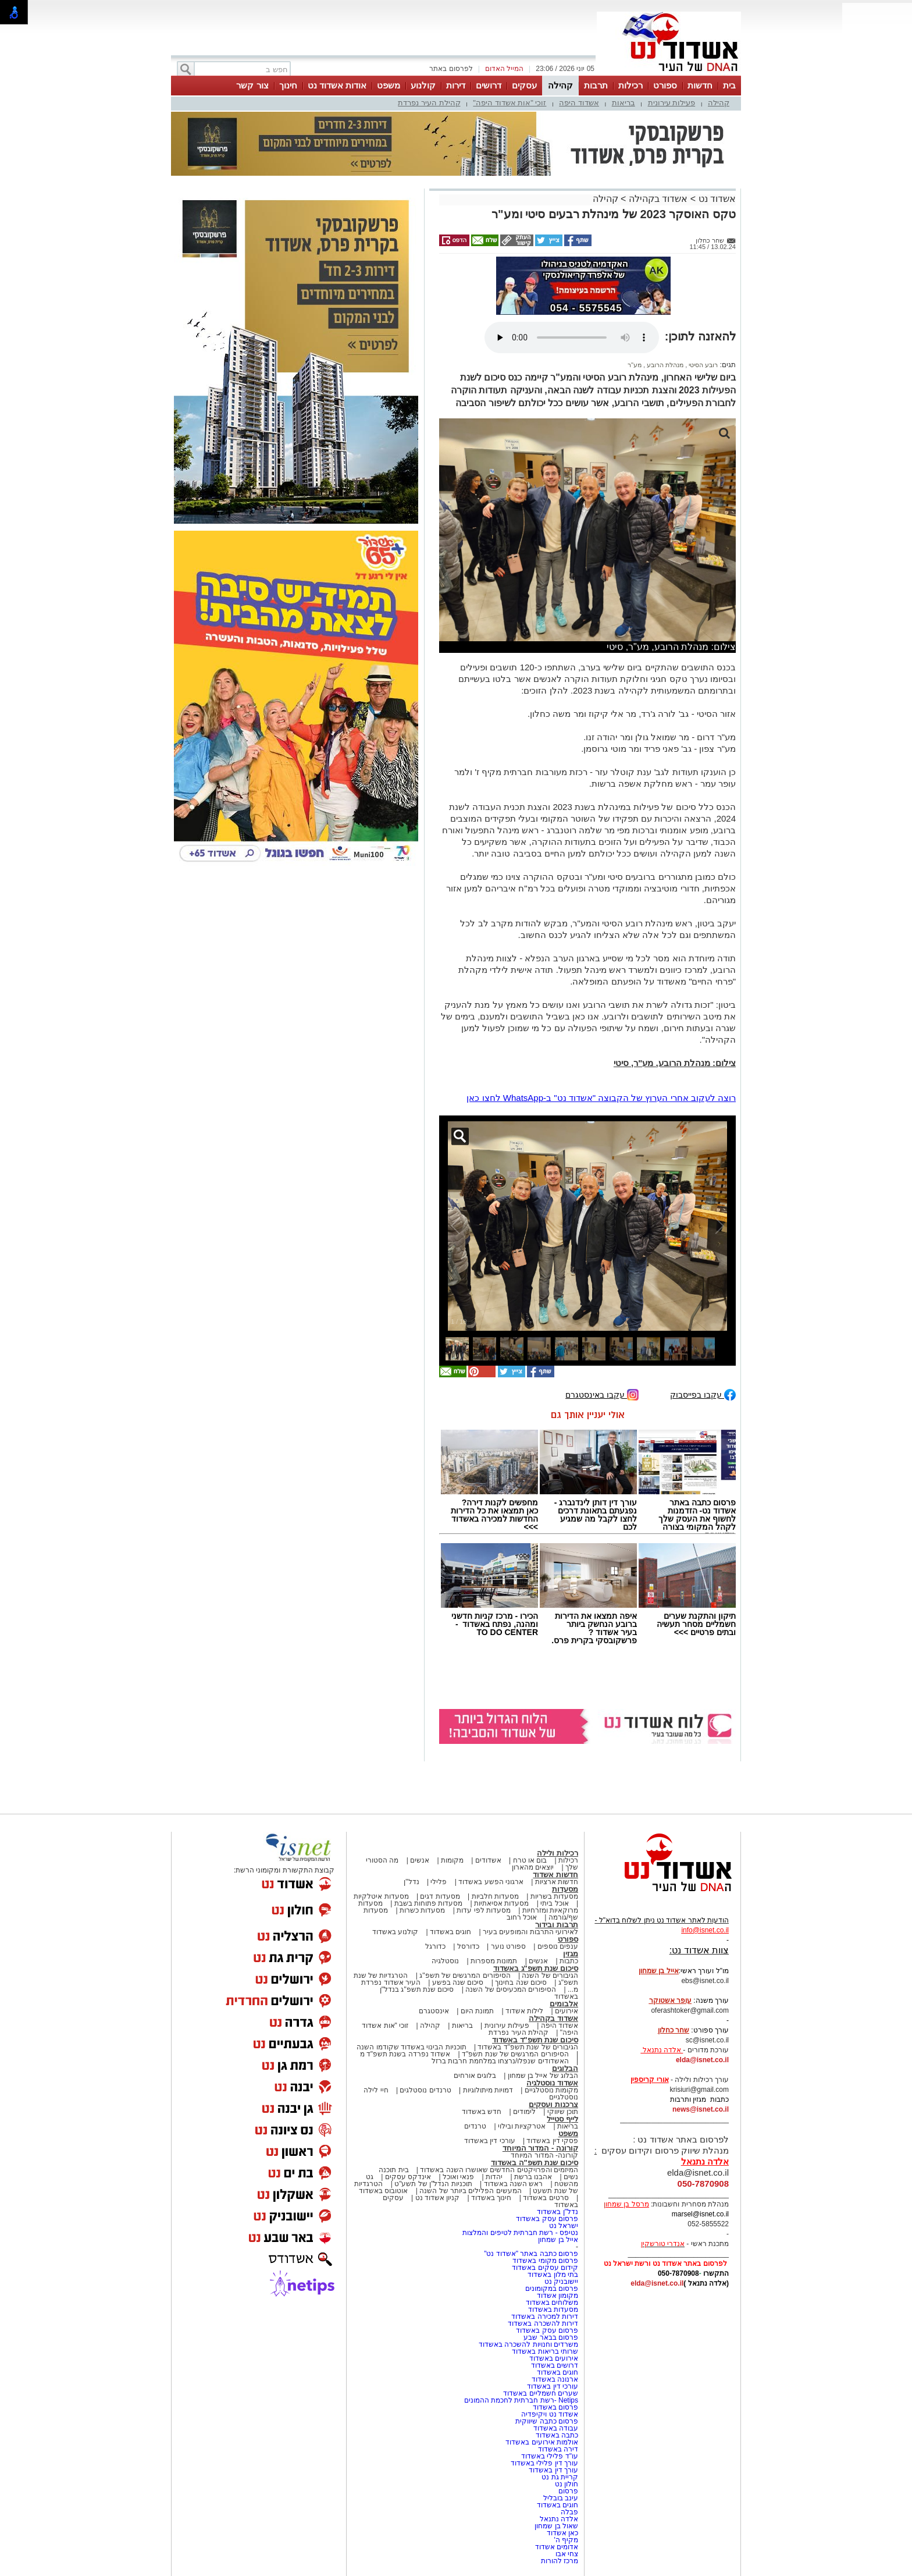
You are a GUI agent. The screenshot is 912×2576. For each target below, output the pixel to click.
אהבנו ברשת (533, 2177)
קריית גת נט (560, 2477)
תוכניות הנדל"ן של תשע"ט (433, 2184)
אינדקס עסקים (408, 2177)
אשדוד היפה (579, 102)
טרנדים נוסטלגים (425, 2090)
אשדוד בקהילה (658, 199)
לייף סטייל (562, 2119)
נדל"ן (411, 1882)
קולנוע (423, 85)
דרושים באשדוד (554, 2365)
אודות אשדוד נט (337, 85)
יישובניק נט (560, 2281)
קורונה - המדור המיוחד (540, 2148)
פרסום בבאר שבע (550, 2337)
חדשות (699, 85)
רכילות (630, 85)
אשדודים (488, 1860)
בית (729, 85)
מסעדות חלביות (495, 1896)
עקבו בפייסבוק (703, 1394)
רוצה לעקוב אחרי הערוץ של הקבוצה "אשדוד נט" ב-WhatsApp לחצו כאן (601, 1098)
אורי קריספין (649, 2080)
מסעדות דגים (439, 1896)
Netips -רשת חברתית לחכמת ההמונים (521, 2400)
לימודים (523, 2112)
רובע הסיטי (702, 364)
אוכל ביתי (554, 1903)
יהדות (494, 2177)
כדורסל (468, 1946)
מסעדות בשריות (554, 1896)
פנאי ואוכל (458, 2177)
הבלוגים (565, 2068)
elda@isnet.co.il (702, 2060)
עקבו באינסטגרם (602, 1394)
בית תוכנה (393, 2170)
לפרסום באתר (450, 69)
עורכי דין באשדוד (489, 2141)
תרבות (596, 85)
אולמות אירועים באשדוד (541, 2442)
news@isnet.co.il (700, 2109)
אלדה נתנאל (559, 2519)
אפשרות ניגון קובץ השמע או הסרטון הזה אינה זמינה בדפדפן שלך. (571, 337)
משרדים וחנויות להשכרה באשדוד (528, 2344)
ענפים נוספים (557, 1946)
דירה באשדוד (558, 2449)
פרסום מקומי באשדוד (545, 2261)
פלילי (438, 1882)
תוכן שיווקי (562, 2112)
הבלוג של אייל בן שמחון (543, 2076)
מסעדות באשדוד (553, 2309)
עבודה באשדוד (554, 2428)
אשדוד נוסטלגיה (552, 2082)
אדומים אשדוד (556, 2547)
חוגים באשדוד (450, 1932)
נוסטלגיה (445, 1961)
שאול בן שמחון (556, 2526)
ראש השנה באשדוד (513, 2184)
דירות (455, 85)
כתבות (569, 1961)
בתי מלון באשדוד (553, 2275)
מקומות (452, 1860)
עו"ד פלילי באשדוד (548, 2456)
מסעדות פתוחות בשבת (428, 1903)
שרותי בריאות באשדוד (545, 2351)
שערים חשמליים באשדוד (540, 2393)
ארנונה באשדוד (555, 2379)
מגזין (570, 1953)
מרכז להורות (559, 2561)
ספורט (665, 85)
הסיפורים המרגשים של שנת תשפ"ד (514, 2054)
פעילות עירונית (672, 102)
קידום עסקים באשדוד (545, 2268)
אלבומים (564, 2003)
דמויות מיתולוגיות (488, 2090)
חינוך (288, 85)
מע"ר (635, 364)
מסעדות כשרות (422, 1910)
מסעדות (565, 1889)
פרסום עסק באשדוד (546, 2219)
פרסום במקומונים (551, 2288)
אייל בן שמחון (558, 2240)
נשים (571, 2177)
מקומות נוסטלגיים (550, 2090)
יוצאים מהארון (533, 1867)
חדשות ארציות (556, 1882)
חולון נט (565, 2484)
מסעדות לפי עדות (484, 1910)
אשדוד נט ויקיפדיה (548, 2414)
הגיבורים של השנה (550, 1975)
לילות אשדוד (524, 2011)
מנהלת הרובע (664, 364)
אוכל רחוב (522, 1917)
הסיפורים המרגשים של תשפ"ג (464, 1975)
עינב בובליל (560, 2498)
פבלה (569, 2512)
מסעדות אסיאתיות (501, 1903)
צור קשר (252, 85)
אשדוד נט (716, 199)
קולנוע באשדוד (395, 1932)
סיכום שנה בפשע (458, 1982)
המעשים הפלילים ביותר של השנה (470, 2191)
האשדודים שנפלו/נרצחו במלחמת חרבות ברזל (500, 2061)
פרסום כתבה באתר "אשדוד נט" (531, 2254)
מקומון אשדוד (557, 2295)
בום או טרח (530, 1860)
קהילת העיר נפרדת (429, 102)
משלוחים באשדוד (552, 2302)
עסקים (524, 85)
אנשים (419, 1860)
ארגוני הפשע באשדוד (490, 1882)
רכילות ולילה (557, 1853)
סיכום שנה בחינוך (521, 1982)
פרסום (567, 2491)
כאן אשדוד (562, 2533)
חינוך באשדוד (491, 2198)
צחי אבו (566, 2554)
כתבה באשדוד (555, 2435)
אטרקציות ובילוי (522, 2126)
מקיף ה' (566, 2540)
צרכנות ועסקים (553, 2104)
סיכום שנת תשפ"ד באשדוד (535, 2039)
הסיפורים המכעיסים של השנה (510, 1989)
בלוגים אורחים (475, 2076)
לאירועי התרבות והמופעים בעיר (530, 1932)
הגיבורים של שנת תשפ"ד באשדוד (527, 2047)
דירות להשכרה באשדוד (543, 2323)
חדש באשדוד (481, 2112)
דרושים (488, 85)
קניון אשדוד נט (436, 2198)
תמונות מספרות (493, 1961)
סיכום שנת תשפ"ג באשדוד (535, 1968)
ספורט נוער (508, 1946)
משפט (388, 85)
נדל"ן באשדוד (557, 2212)
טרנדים (475, 2126)
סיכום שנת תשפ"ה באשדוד (534, 2162)
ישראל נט (563, 2226)
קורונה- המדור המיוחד (544, 2155)
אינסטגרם (434, 2011)
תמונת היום (477, 2011)
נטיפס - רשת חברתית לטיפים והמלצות (520, 2233)
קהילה (560, 85)
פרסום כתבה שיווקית (546, 2421)
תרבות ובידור (556, 1924)
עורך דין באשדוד (553, 2470)
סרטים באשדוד (545, 2198)
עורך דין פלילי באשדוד (543, 2463)
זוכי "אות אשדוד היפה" (509, 102)
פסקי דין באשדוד (552, 2141)
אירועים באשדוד (553, 2358)
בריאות (623, 102)
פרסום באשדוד (554, 2407)
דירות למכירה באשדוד (544, 2316)
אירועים (566, 2011)
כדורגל (435, 1946)
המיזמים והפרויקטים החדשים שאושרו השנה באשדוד (498, 2170)
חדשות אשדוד (555, 1874)
